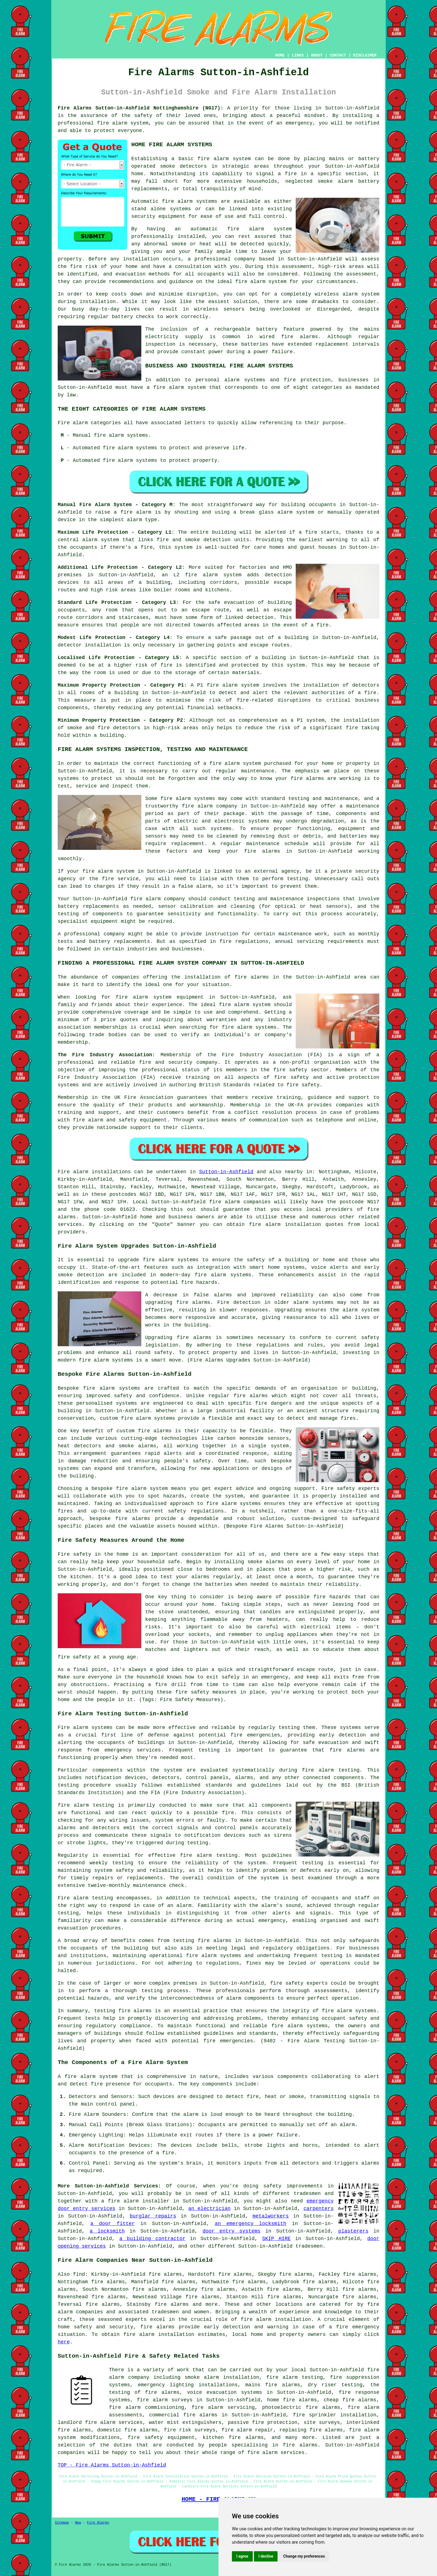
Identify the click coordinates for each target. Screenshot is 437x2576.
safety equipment (142, 1120)
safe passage (233, 637)
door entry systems (232, 2231)
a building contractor (152, 2238)
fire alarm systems (223, 1275)
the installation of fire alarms (220, 977)
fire (168, 2153)
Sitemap (62, 2523)
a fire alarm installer (135, 2201)
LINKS (298, 55)
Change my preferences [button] (304, 2556)
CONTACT (338, 55)
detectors (126, 728)
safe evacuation (231, 602)
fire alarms (299, 337)
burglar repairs (153, 2216)
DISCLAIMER (365, 55)
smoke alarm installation (222, 2377)
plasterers (353, 2231)
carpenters (319, 2208)
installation (97, 301)
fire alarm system (123, 123)
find (79, 2274)
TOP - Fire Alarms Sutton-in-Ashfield (112, 2465)
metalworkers (271, 2216)
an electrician (209, 2208)
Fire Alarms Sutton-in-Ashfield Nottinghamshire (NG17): (140, 108)
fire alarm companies (240, 1202)
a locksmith (107, 2231)
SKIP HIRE (276, 2238)
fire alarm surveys (165, 2400)
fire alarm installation (158, 2334)
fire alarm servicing (222, 2407)
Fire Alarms (98, 2523)
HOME (280, 55)
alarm (347, 2125)
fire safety (286, 1983)
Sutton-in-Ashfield (226, 1172)
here (64, 2342)
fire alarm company (209, 806)
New (78, 2523)
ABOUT (317, 55)
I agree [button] (242, 2556)
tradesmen (307, 2193)
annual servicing (299, 941)
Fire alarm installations (94, 1172)
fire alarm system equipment (160, 997)
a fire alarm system (232, 763)
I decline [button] (265, 2556)
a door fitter (112, 2223)
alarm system (222, 575)
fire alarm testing (86, 1805)
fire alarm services (276, 2452)
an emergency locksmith (250, 2223)
